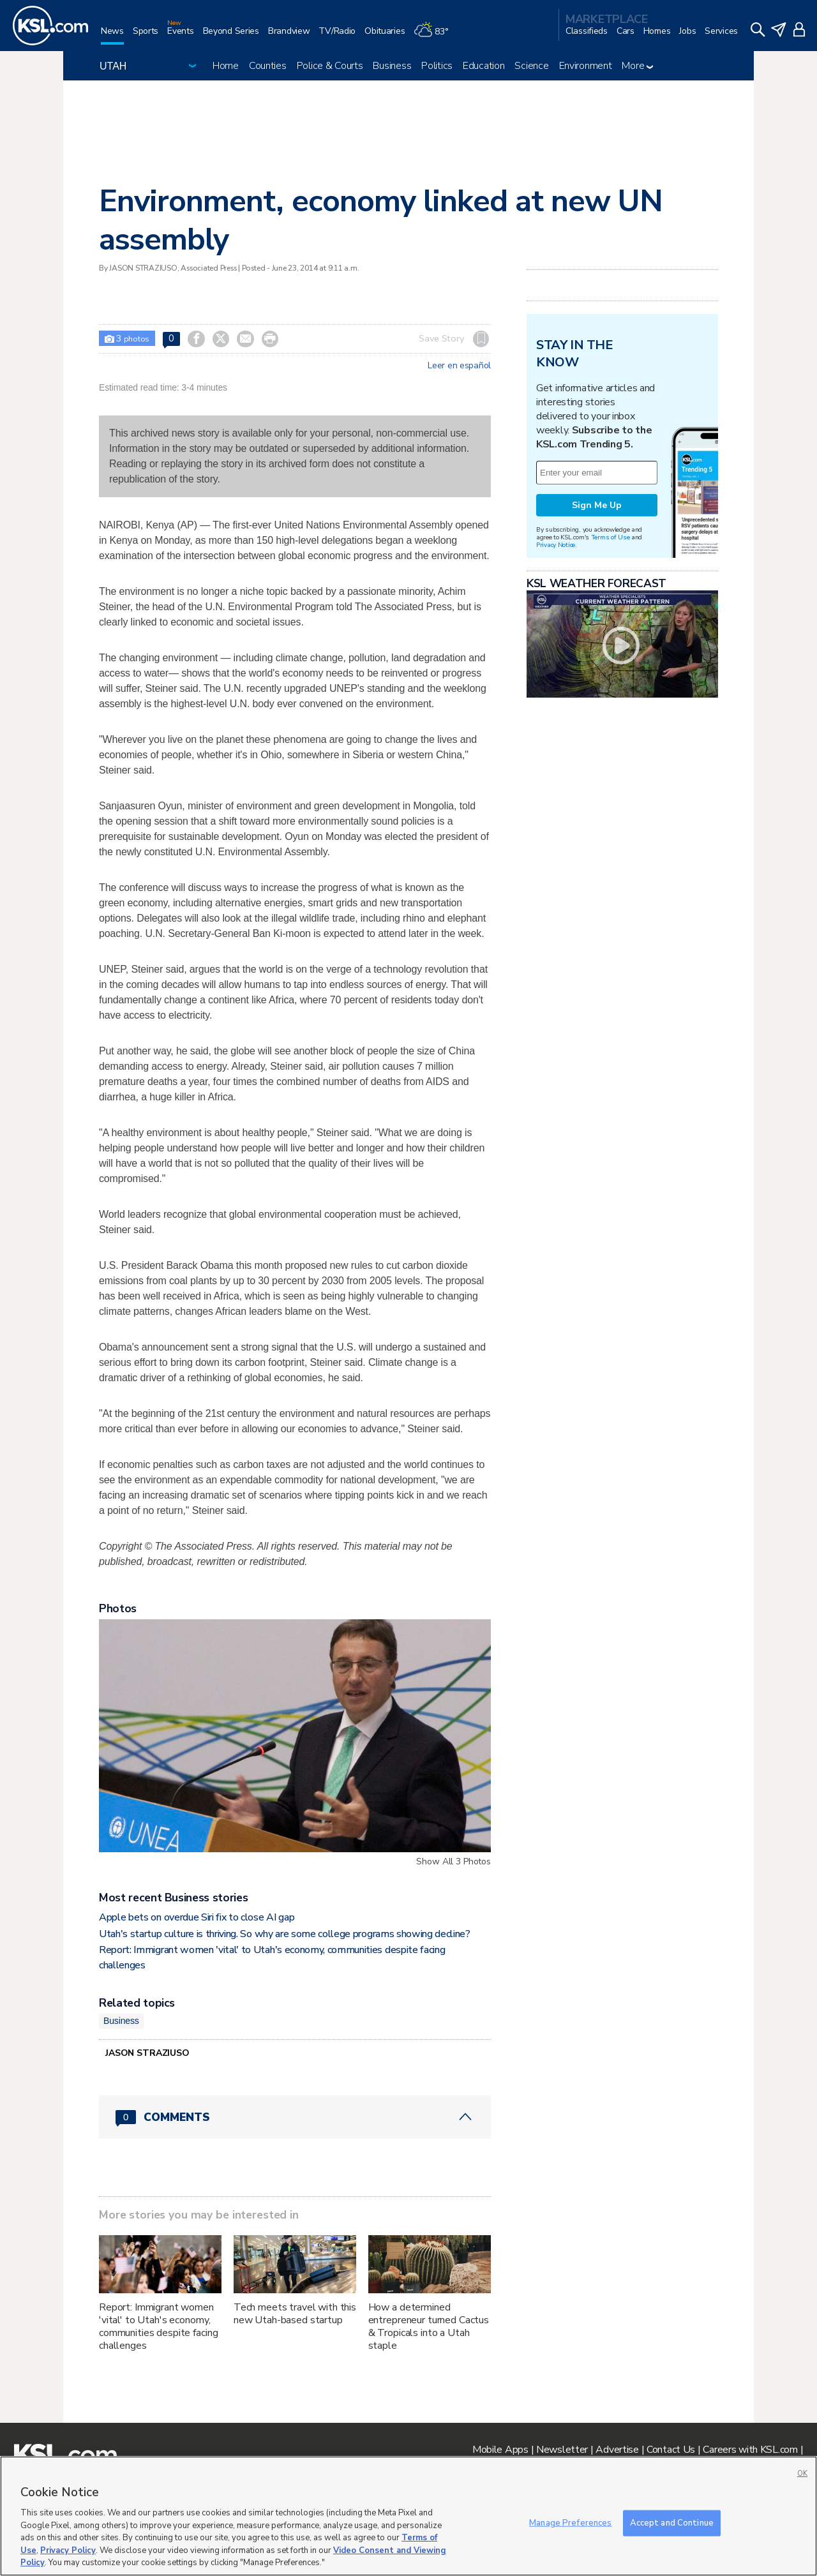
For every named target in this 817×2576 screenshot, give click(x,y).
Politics (437, 66)
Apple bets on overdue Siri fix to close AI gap (196, 1917)
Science (531, 66)
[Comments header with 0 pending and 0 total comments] (295, 2117)
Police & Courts (330, 66)
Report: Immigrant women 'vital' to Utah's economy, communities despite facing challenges (158, 2326)
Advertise (617, 2450)
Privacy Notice (555, 545)
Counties (268, 66)
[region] (408, 2516)
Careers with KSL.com (750, 2450)
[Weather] (435, 36)
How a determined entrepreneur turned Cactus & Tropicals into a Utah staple (428, 2326)
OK (802, 2473)
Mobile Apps (500, 2450)
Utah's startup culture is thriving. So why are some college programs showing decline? (284, 1934)
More (637, 66)
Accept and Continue (672, 2522)
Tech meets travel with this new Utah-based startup (295, 2313)
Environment (585, 66)
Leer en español (459, 365)
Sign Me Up (597, 505)
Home (226, 66)
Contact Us (671, 2450)
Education (483, 66)
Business (392, 66)
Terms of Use (610, 537)
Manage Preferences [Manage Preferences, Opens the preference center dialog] (570, 2522)
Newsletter (562, 2450)
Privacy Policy (68, 2550)
